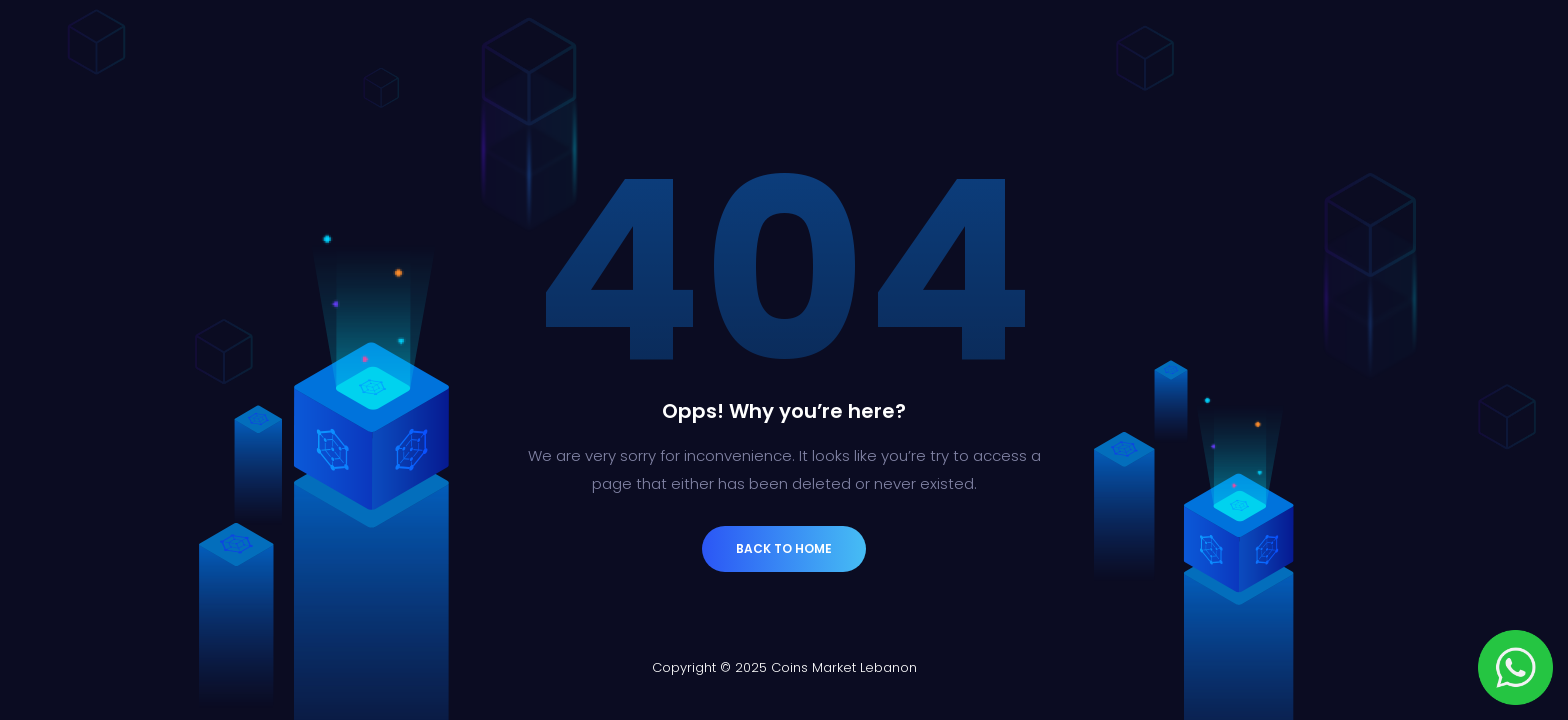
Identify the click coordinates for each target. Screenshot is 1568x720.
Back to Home (784, 548)
